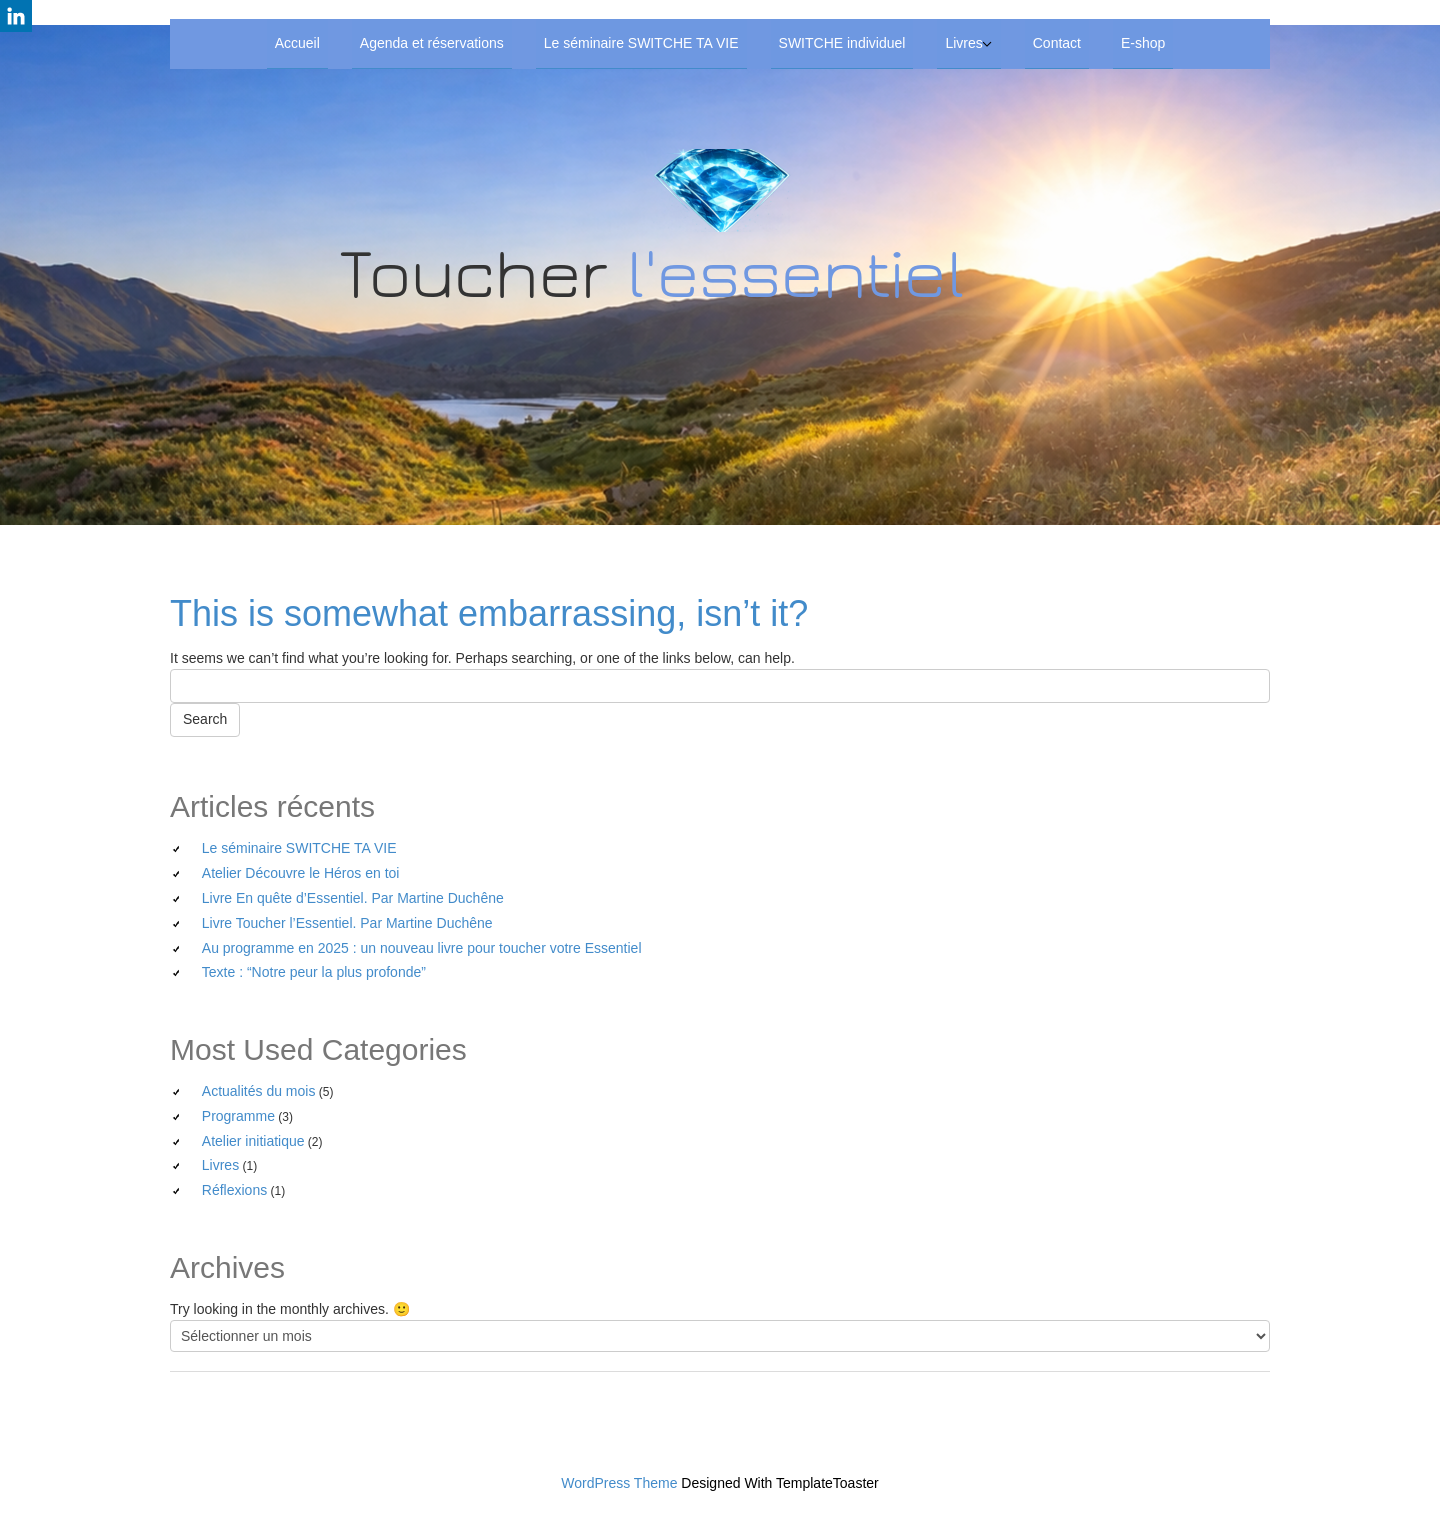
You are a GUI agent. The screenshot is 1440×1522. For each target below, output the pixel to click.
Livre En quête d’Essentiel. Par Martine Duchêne (353, 898)
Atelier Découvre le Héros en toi (301, 873)
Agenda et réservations (432, 43)
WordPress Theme (619, 1483)
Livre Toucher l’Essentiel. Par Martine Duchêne (347, 923)
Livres (963, 43)
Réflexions (234, 1190)
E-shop (1143, 43)
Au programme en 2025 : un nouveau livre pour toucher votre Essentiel (422, 948)
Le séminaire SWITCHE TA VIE (641, 43)
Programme (238, 1116)
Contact (1057, 43)
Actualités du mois (259, 1091)
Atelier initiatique (253, 1141)
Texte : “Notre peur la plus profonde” (314, 972)
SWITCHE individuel (842, 43)
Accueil (297, 43)
